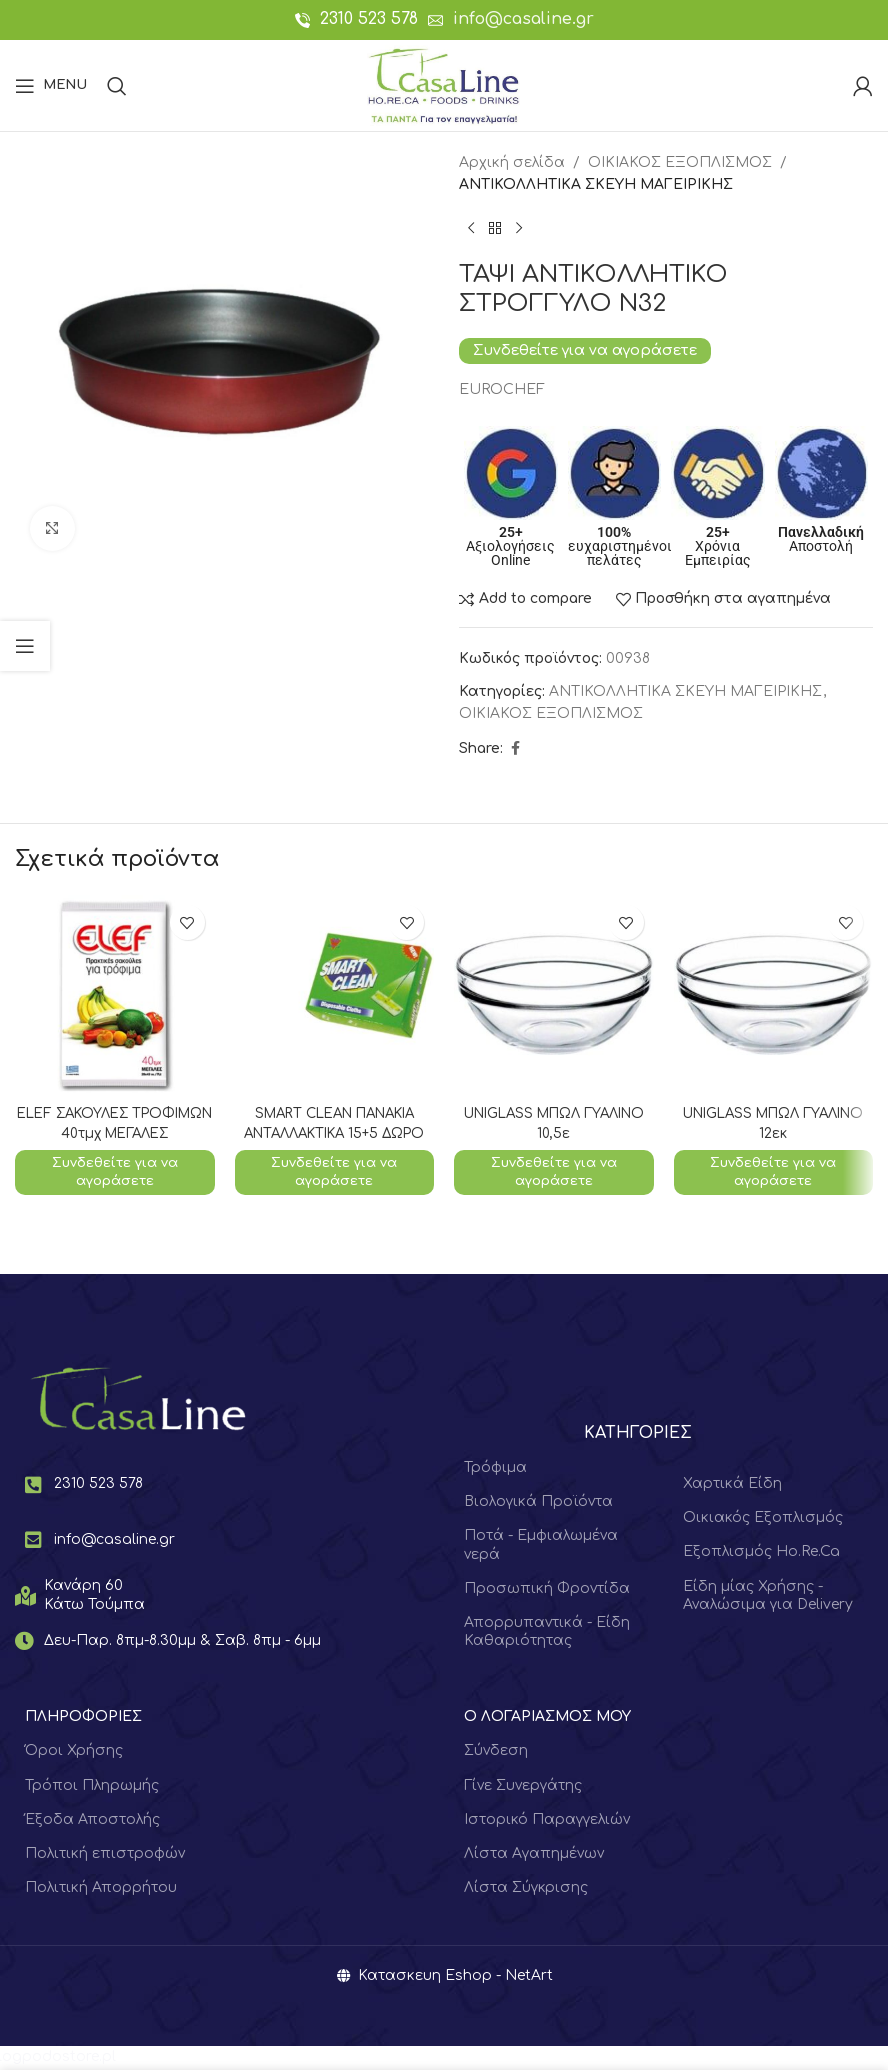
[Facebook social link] (515, 749)
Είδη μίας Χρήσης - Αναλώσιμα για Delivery (768, 1596)
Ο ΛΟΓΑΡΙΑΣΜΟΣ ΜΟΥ (547, 1718)
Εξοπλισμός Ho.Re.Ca (761, 1553)
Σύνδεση (496, 1752)
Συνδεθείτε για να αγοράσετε (585, 350)
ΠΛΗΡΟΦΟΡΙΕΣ (83, 1718)
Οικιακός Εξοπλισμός (763, 1519)
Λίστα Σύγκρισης (526, 1889)
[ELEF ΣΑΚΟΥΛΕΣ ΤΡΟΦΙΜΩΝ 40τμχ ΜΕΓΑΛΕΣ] (115, 995)
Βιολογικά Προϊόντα (538, 1503)
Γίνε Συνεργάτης (523, 1786)
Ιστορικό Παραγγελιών (547, 1820)
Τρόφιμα (495, 1469)
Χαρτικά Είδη (732, 1485)
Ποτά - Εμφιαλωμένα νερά (541, 1546)
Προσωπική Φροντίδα (547, 1589)
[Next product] (519, 229)
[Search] (117, 86)
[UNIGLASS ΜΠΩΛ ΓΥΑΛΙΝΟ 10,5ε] (554, 995)
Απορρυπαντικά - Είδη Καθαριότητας (547, 1633)
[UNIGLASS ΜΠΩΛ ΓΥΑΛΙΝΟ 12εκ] (774, 995)
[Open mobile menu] (51, 86)
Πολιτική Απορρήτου (101, 1889)
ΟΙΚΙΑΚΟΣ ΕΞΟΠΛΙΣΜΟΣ (680, 162)
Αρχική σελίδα (512, 162)
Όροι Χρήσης (74, 1752)
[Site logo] (443, 84)
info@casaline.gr (523, 19)
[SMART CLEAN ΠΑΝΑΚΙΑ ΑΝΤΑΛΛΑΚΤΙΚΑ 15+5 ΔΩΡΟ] (335, 995)
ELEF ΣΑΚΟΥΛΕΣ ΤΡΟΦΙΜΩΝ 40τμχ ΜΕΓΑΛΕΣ (114, 1133)
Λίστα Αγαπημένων (534, 1855)
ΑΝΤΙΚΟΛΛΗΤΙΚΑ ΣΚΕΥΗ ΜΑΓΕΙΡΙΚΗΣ (596, 184)
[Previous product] (471, 229)
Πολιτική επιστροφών (105, 1855)
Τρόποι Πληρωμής (92, 1786)
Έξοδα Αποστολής (92, 1820)
